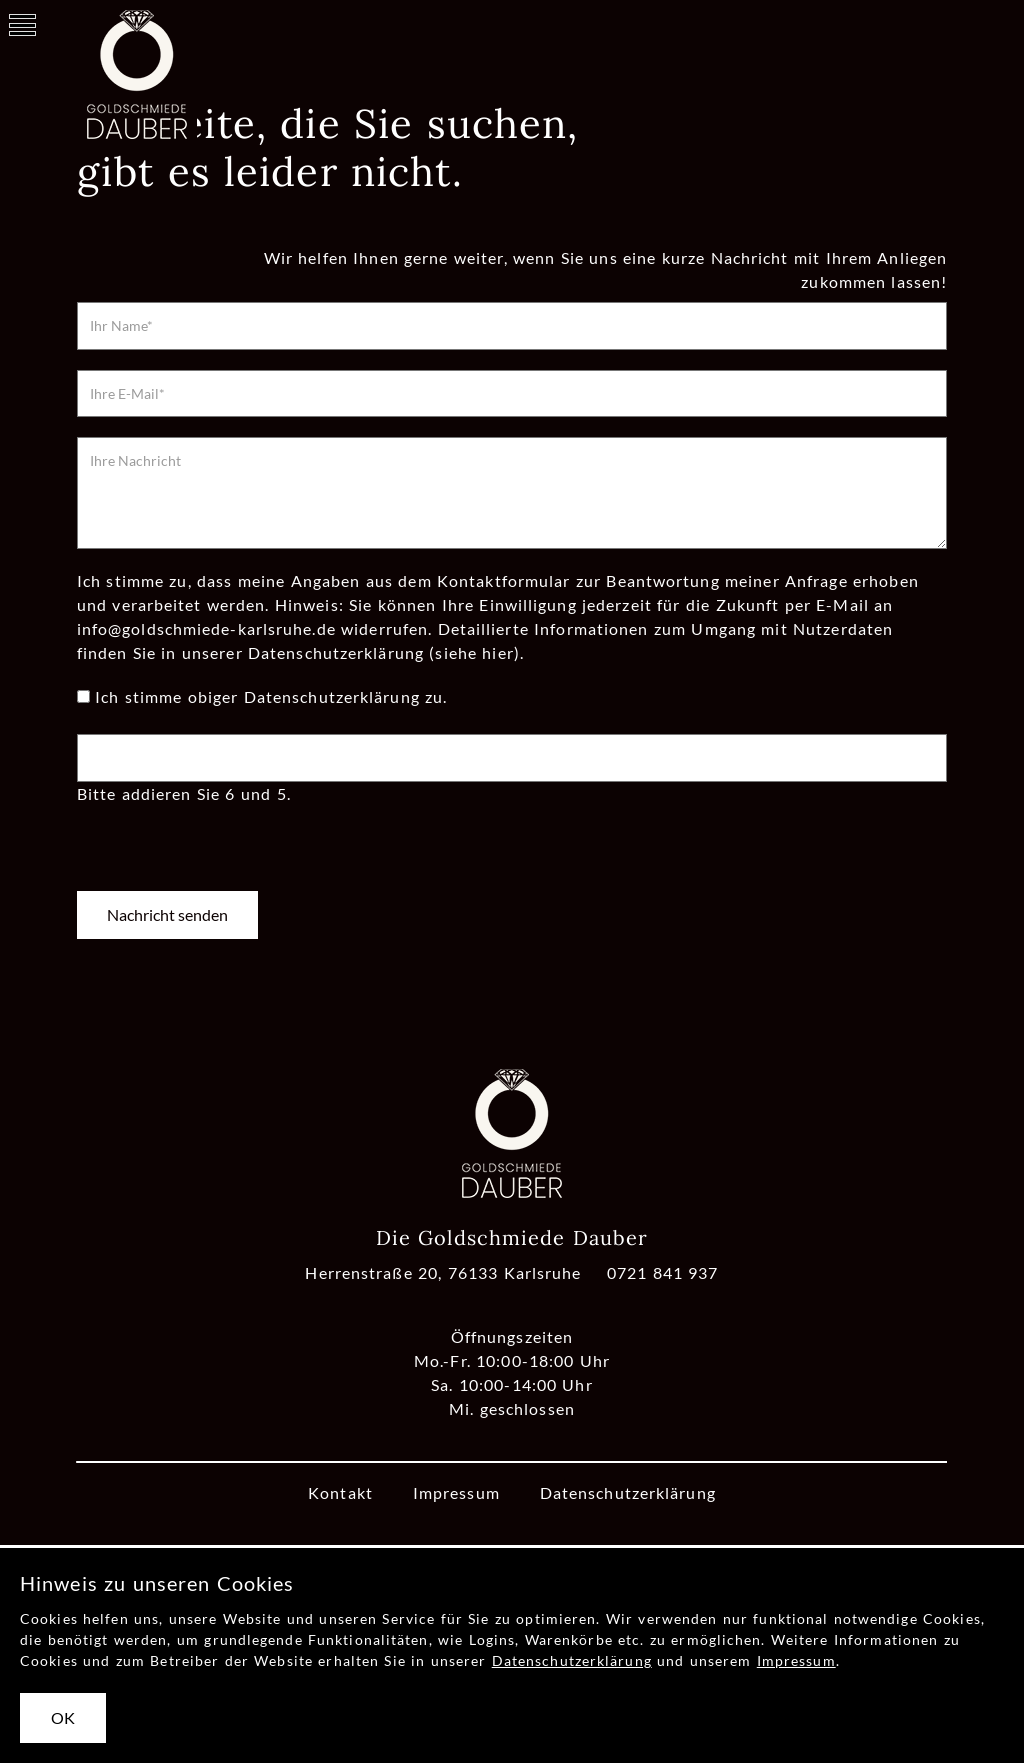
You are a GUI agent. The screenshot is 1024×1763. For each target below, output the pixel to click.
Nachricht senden (167, 914)
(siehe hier (471, 652)
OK (63, 1717)
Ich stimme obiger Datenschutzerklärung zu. (271, 696)
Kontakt (340, 1492)
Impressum (456, 1492)
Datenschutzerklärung (628, 1492)
